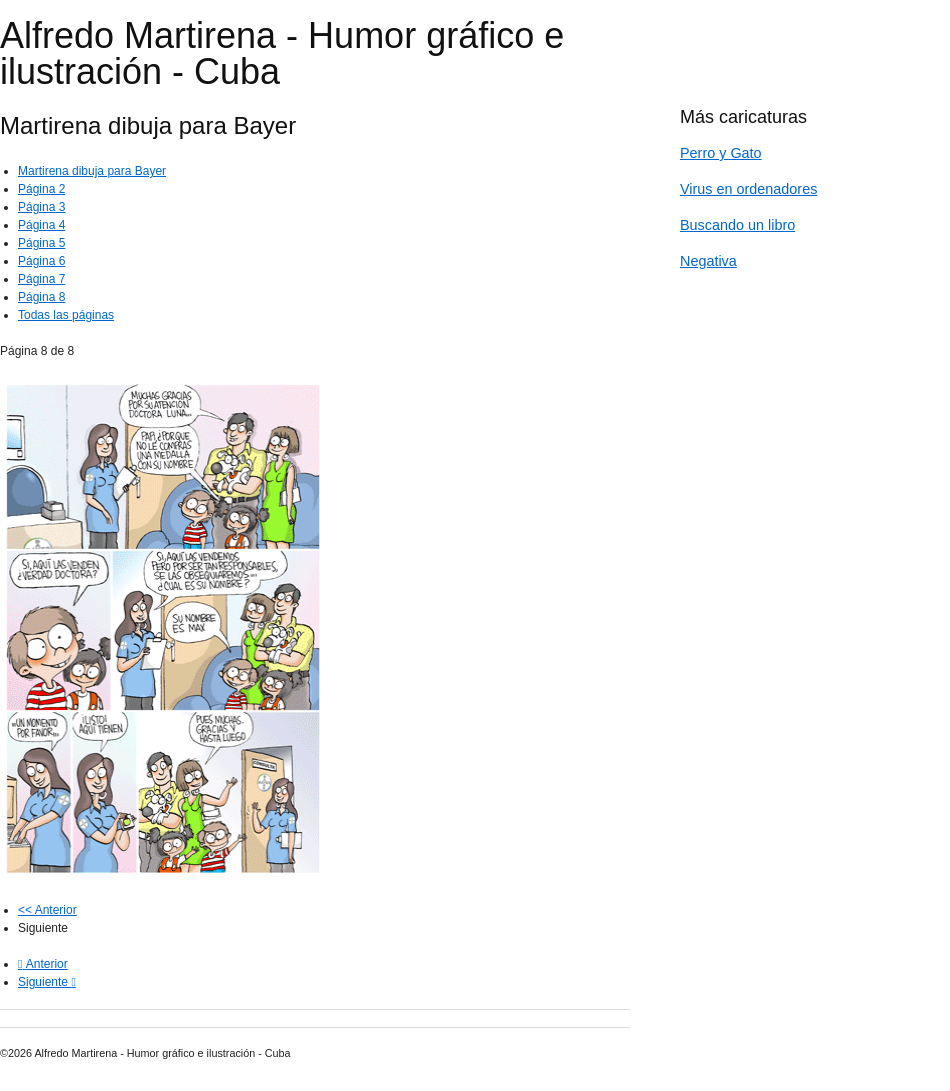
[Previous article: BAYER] (43, 964)
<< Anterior (47, 910)
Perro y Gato (721, 153)
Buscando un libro (737, 225)
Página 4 (41, 225)
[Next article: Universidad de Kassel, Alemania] (47, 982)
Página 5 (41, 243)
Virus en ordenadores (748, 189)
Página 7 (41, 279)
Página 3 (41, 207)
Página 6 (41, 261)
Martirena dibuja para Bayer (92, 171)
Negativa (708, 261)
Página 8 (41, 297)
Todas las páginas (66, 315)
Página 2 (41, 189)
